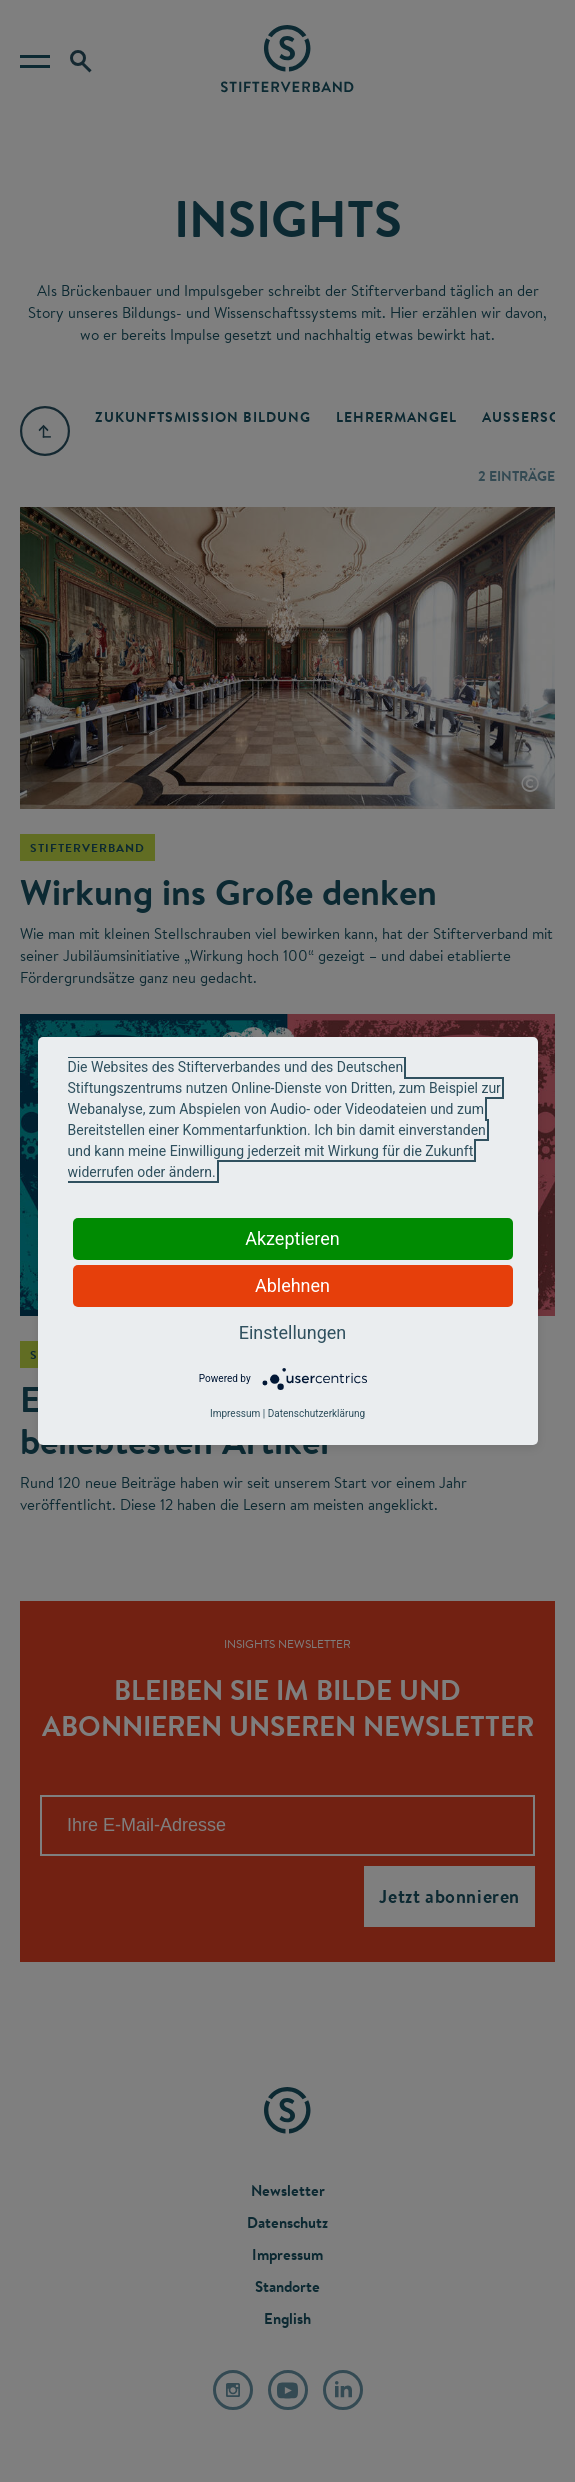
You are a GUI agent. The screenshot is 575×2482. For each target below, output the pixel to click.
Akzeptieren (292, 1238)
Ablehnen (292, 1285)
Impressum (235, 1413)
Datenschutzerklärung (316, 1413)
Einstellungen (292, 1332)
